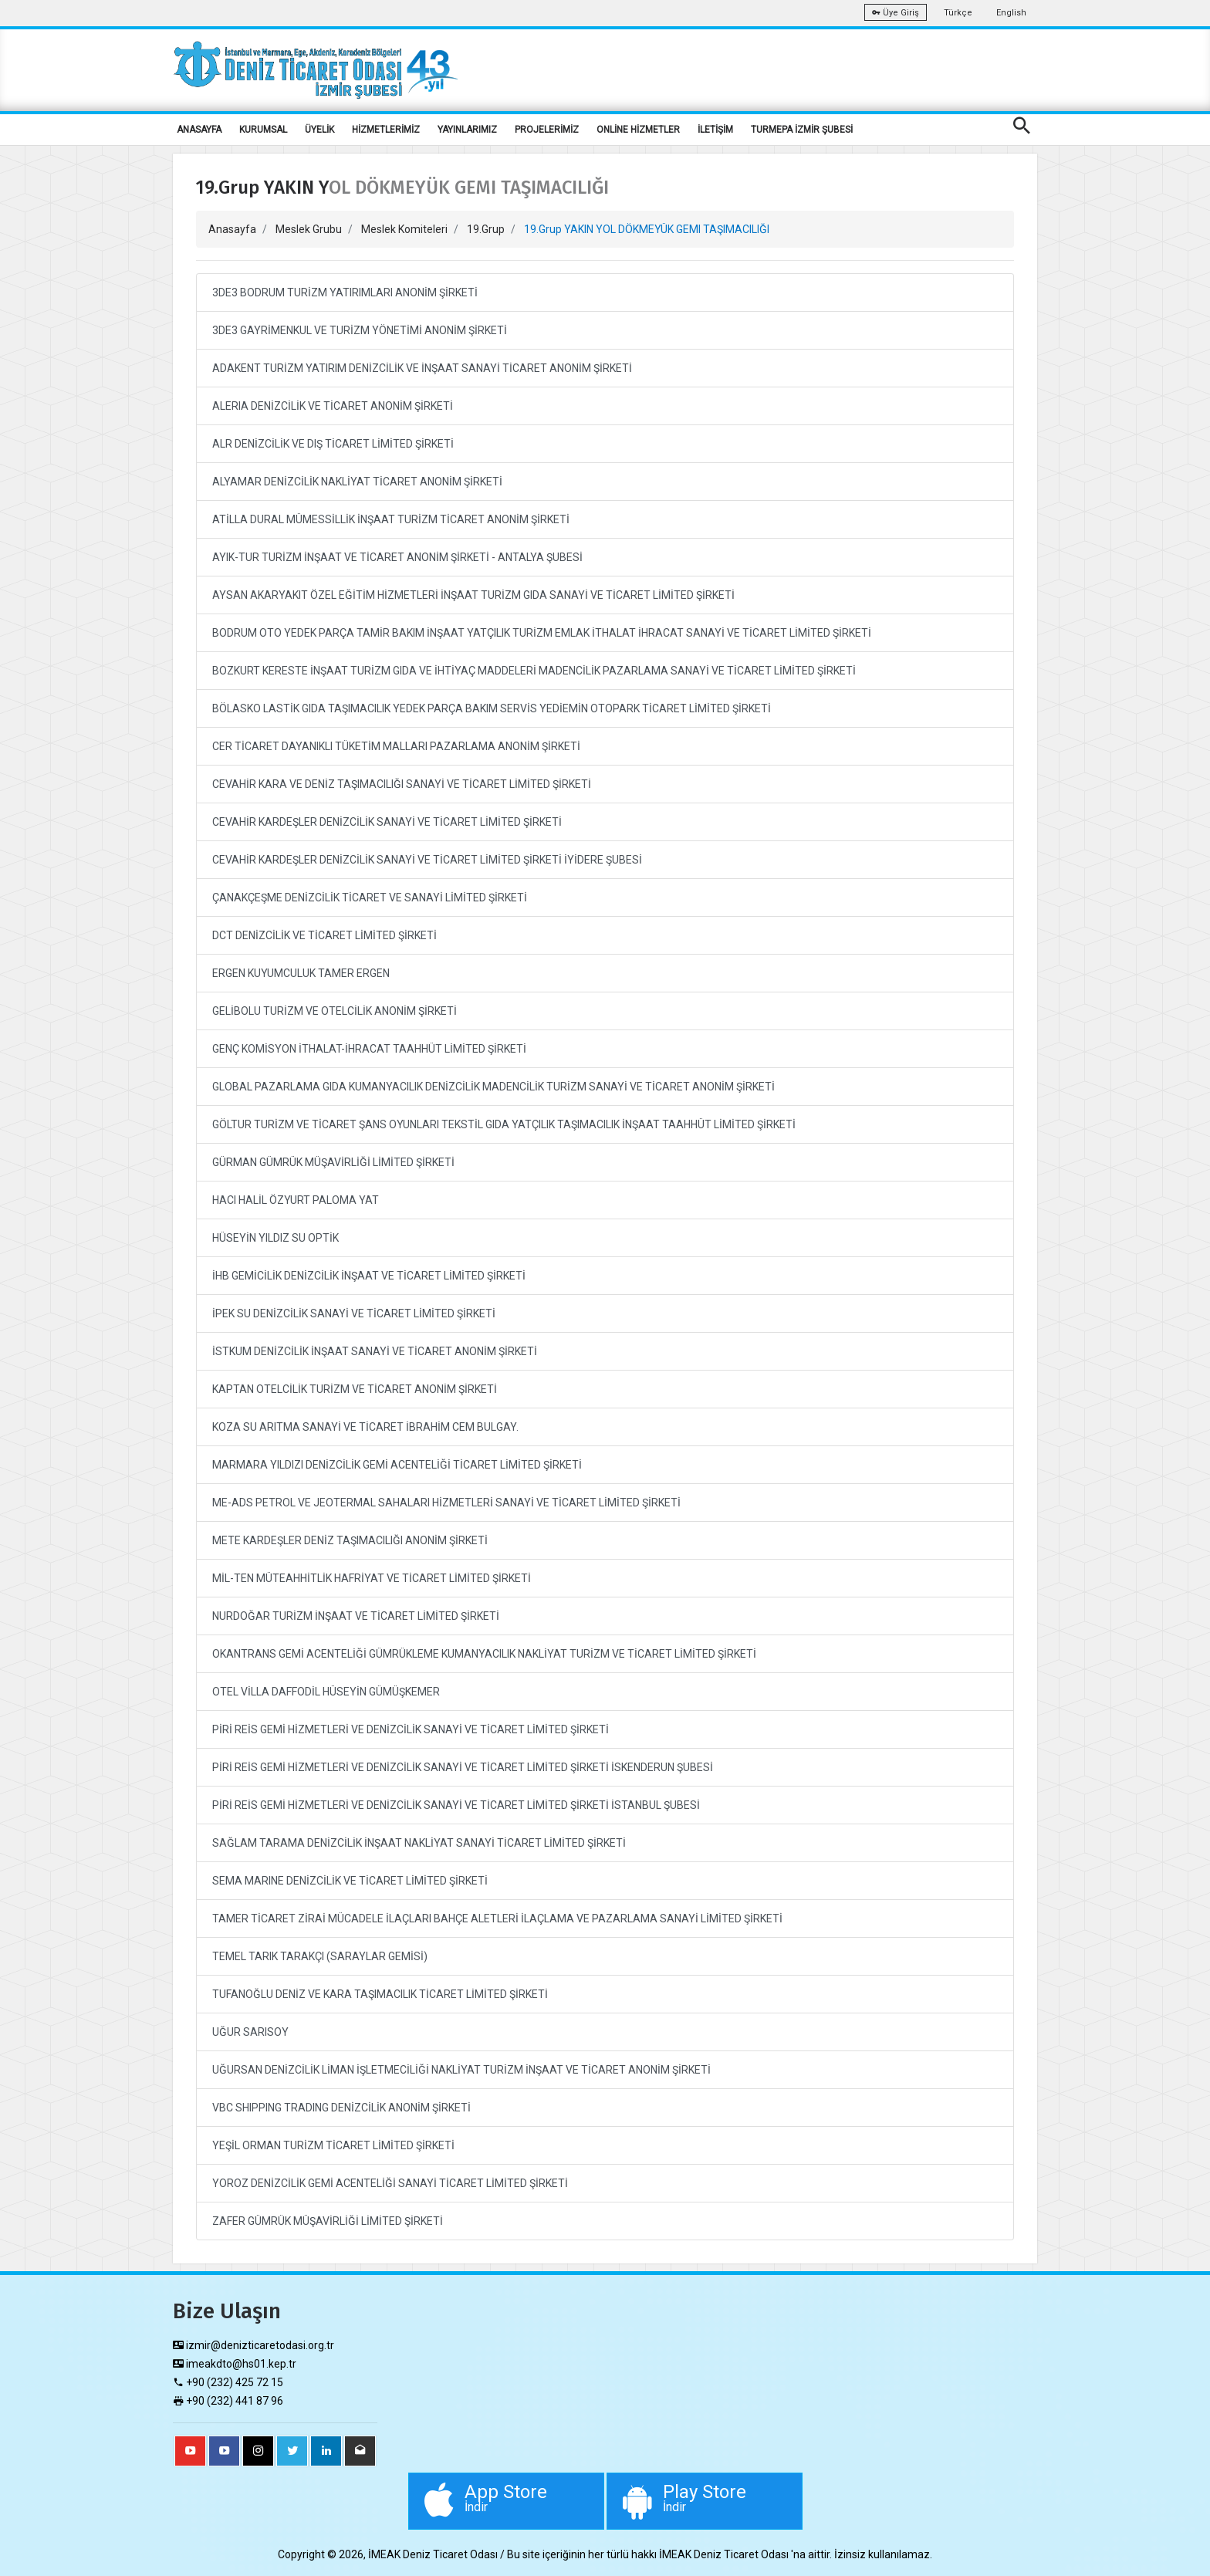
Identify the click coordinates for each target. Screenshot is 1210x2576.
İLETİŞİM (715, 129)
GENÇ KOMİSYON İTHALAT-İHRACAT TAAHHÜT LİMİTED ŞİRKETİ (369, 1049)
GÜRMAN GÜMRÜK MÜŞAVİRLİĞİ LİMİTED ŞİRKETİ (333, 1162)
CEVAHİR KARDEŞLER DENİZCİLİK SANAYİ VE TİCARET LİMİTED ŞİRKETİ (387, 822)
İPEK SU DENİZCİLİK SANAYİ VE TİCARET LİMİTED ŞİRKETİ (353, 1313)
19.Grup (486, 229)
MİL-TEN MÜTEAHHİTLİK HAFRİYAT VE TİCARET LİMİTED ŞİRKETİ (371, 1578)
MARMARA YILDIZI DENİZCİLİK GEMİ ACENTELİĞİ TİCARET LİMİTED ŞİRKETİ (397, 1465)
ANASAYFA (199, 129)
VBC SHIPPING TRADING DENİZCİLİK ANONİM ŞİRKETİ (341, 2107)
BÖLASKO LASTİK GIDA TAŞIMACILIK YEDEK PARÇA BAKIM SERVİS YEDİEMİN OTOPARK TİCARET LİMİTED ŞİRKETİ (491, 708)
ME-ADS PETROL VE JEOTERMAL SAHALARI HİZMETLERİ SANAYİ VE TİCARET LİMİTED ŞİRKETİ (446, 1502)
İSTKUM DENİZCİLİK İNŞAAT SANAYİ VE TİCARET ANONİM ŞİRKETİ (374, 1351)
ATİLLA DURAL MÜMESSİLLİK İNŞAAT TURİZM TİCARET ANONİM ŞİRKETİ (391, 519)
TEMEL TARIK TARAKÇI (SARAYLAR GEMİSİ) (320, 1956)
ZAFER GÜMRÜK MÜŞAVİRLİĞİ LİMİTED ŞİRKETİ (327, 2221)
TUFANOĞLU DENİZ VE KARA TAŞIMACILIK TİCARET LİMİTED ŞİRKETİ (380, 1994)
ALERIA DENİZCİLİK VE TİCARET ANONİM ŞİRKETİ (332, 406)
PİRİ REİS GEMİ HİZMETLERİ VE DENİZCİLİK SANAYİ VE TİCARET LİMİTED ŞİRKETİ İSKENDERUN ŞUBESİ (462, 1767)
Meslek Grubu (308, 229)
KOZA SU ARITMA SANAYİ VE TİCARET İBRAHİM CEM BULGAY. (365, 1427)
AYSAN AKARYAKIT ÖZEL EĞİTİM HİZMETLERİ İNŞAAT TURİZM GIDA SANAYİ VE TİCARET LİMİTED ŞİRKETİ (473, 595)
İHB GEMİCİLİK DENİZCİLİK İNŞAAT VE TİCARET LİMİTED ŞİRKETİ (369, 1275)
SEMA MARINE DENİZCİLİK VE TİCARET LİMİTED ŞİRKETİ (350, 1881)
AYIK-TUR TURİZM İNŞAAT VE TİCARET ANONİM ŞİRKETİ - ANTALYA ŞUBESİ (397, 557)
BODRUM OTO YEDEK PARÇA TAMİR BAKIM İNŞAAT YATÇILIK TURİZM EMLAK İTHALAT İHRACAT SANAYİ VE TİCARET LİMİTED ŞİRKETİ (541, 633)
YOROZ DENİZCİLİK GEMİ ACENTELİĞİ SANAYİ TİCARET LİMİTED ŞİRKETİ (390, 2183)
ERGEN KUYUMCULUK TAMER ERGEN (301, 973)
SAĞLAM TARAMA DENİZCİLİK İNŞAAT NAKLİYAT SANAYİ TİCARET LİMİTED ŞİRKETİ (419, 1843)
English (1011, 13)
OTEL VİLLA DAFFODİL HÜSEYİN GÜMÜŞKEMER (326, 1691)
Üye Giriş (895, 13)
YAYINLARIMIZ (467, 129)
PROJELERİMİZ (547, 129)
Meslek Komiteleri (404, 229)
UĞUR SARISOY (250, 2032)
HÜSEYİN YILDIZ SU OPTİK (275, 1238)
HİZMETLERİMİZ (386, 129)
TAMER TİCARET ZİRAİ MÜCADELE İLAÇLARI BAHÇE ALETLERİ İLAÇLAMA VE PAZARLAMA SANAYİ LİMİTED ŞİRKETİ (497, 1918)
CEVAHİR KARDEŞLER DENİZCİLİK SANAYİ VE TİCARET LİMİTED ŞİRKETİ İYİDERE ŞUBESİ (427, 860)
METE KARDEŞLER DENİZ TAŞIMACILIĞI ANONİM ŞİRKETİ (350, 1540)
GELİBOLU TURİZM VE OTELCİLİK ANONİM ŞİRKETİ (334, 1011)
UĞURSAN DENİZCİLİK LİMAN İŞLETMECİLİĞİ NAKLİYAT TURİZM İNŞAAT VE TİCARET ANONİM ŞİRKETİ (461, 2070)
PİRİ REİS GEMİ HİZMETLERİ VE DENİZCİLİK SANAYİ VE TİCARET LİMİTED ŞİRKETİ (410, 1729)
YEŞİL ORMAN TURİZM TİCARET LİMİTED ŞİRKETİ (333, 2145)
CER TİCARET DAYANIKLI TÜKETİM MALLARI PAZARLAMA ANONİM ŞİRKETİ (396, 746)
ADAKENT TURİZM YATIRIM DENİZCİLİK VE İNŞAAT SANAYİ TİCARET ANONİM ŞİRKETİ (422, 368)
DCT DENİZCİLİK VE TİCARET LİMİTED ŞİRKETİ (324, 935)
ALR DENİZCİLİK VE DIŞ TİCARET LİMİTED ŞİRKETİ (333, 444)
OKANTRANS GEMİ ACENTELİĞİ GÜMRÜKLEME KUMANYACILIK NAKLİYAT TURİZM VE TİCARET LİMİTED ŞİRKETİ (484, 1654)
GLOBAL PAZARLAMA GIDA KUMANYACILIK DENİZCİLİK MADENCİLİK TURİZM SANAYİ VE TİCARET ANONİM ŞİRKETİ (493, 1086)
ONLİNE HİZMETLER (638, 129)
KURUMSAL (263, 129)
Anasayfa (232, 229)
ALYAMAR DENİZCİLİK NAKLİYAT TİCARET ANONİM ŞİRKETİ (357, 481)
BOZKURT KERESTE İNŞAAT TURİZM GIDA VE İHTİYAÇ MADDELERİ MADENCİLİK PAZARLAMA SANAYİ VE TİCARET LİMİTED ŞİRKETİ (534, 670)
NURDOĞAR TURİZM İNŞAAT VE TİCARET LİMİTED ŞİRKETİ (355, 1616)
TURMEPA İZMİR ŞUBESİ (802, 129)
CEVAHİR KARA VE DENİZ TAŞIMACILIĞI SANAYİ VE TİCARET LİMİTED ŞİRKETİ (401, 784)
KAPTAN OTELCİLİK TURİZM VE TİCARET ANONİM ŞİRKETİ (354, 1389)
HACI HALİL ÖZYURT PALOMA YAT (295, 1200)
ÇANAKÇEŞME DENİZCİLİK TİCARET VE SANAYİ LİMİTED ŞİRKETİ (369, 897)
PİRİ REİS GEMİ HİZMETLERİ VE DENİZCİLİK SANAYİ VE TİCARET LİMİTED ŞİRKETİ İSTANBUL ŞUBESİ (456, 1805)
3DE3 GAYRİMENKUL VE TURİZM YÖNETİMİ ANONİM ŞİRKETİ (359, 330)
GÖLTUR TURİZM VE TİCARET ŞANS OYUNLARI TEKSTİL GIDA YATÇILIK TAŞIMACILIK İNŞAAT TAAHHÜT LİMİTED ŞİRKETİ (504, 1124)
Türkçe (958, 13)
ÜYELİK (319, 129)
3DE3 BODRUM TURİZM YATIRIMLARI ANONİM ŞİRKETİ (345, 292)
